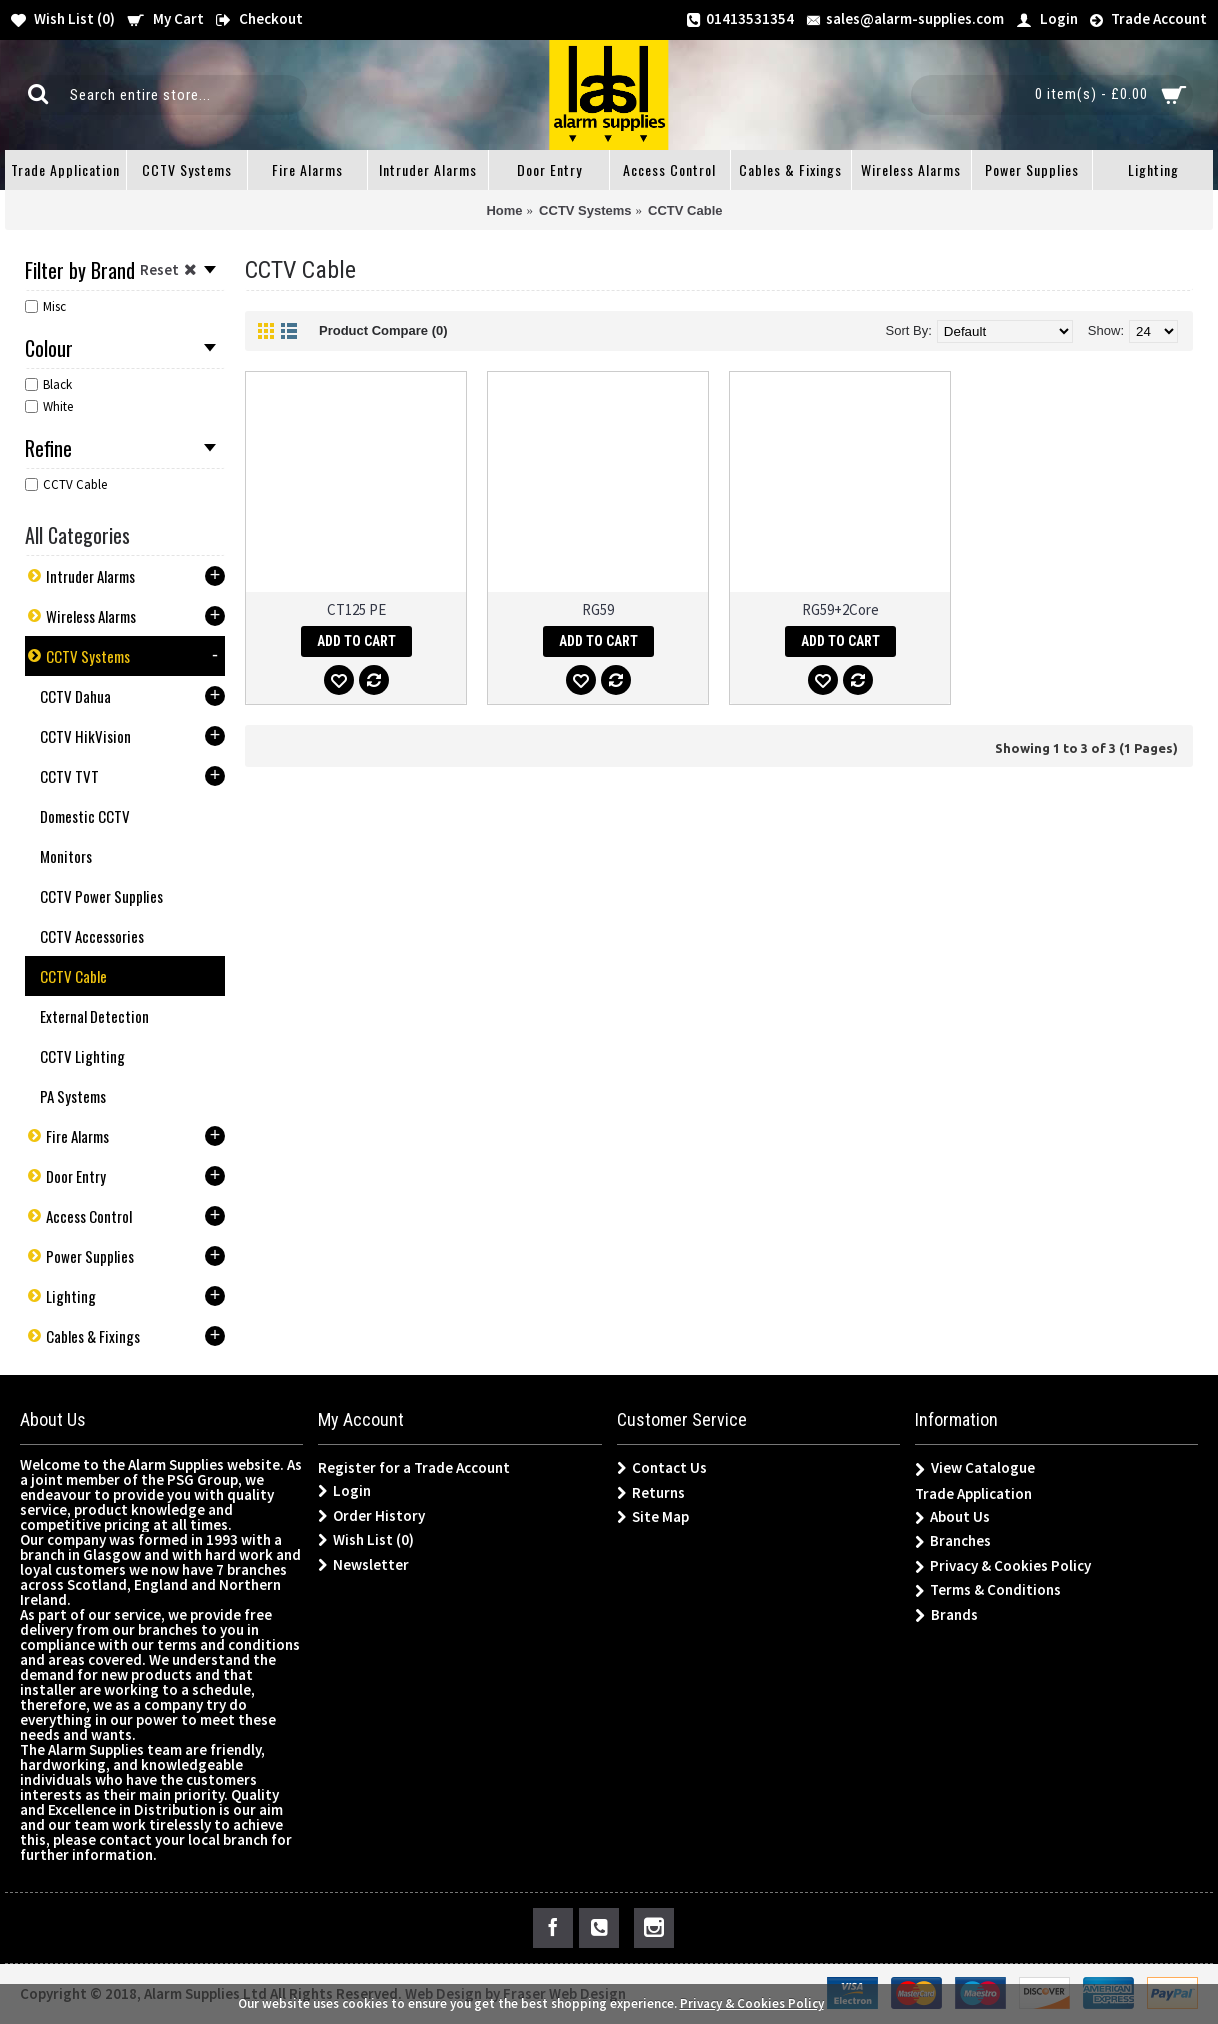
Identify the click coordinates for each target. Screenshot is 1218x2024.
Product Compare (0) (383, 330)
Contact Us (662, 1468)
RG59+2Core (840, 609)
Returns (651, 1493)
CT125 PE (356, 609)
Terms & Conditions (988, 1590)
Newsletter (363, 1565)
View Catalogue (975, 1468)
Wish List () (366, 1540)
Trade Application (973, 1493)
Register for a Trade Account (414, 1467)
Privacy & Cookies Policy (1003, 1566)
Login (344, 1491)
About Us (952, 1517)
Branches (953, 1541)
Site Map (653, 1517)
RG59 (598, 609)
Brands (946, 1615)
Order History (371, 1516)
